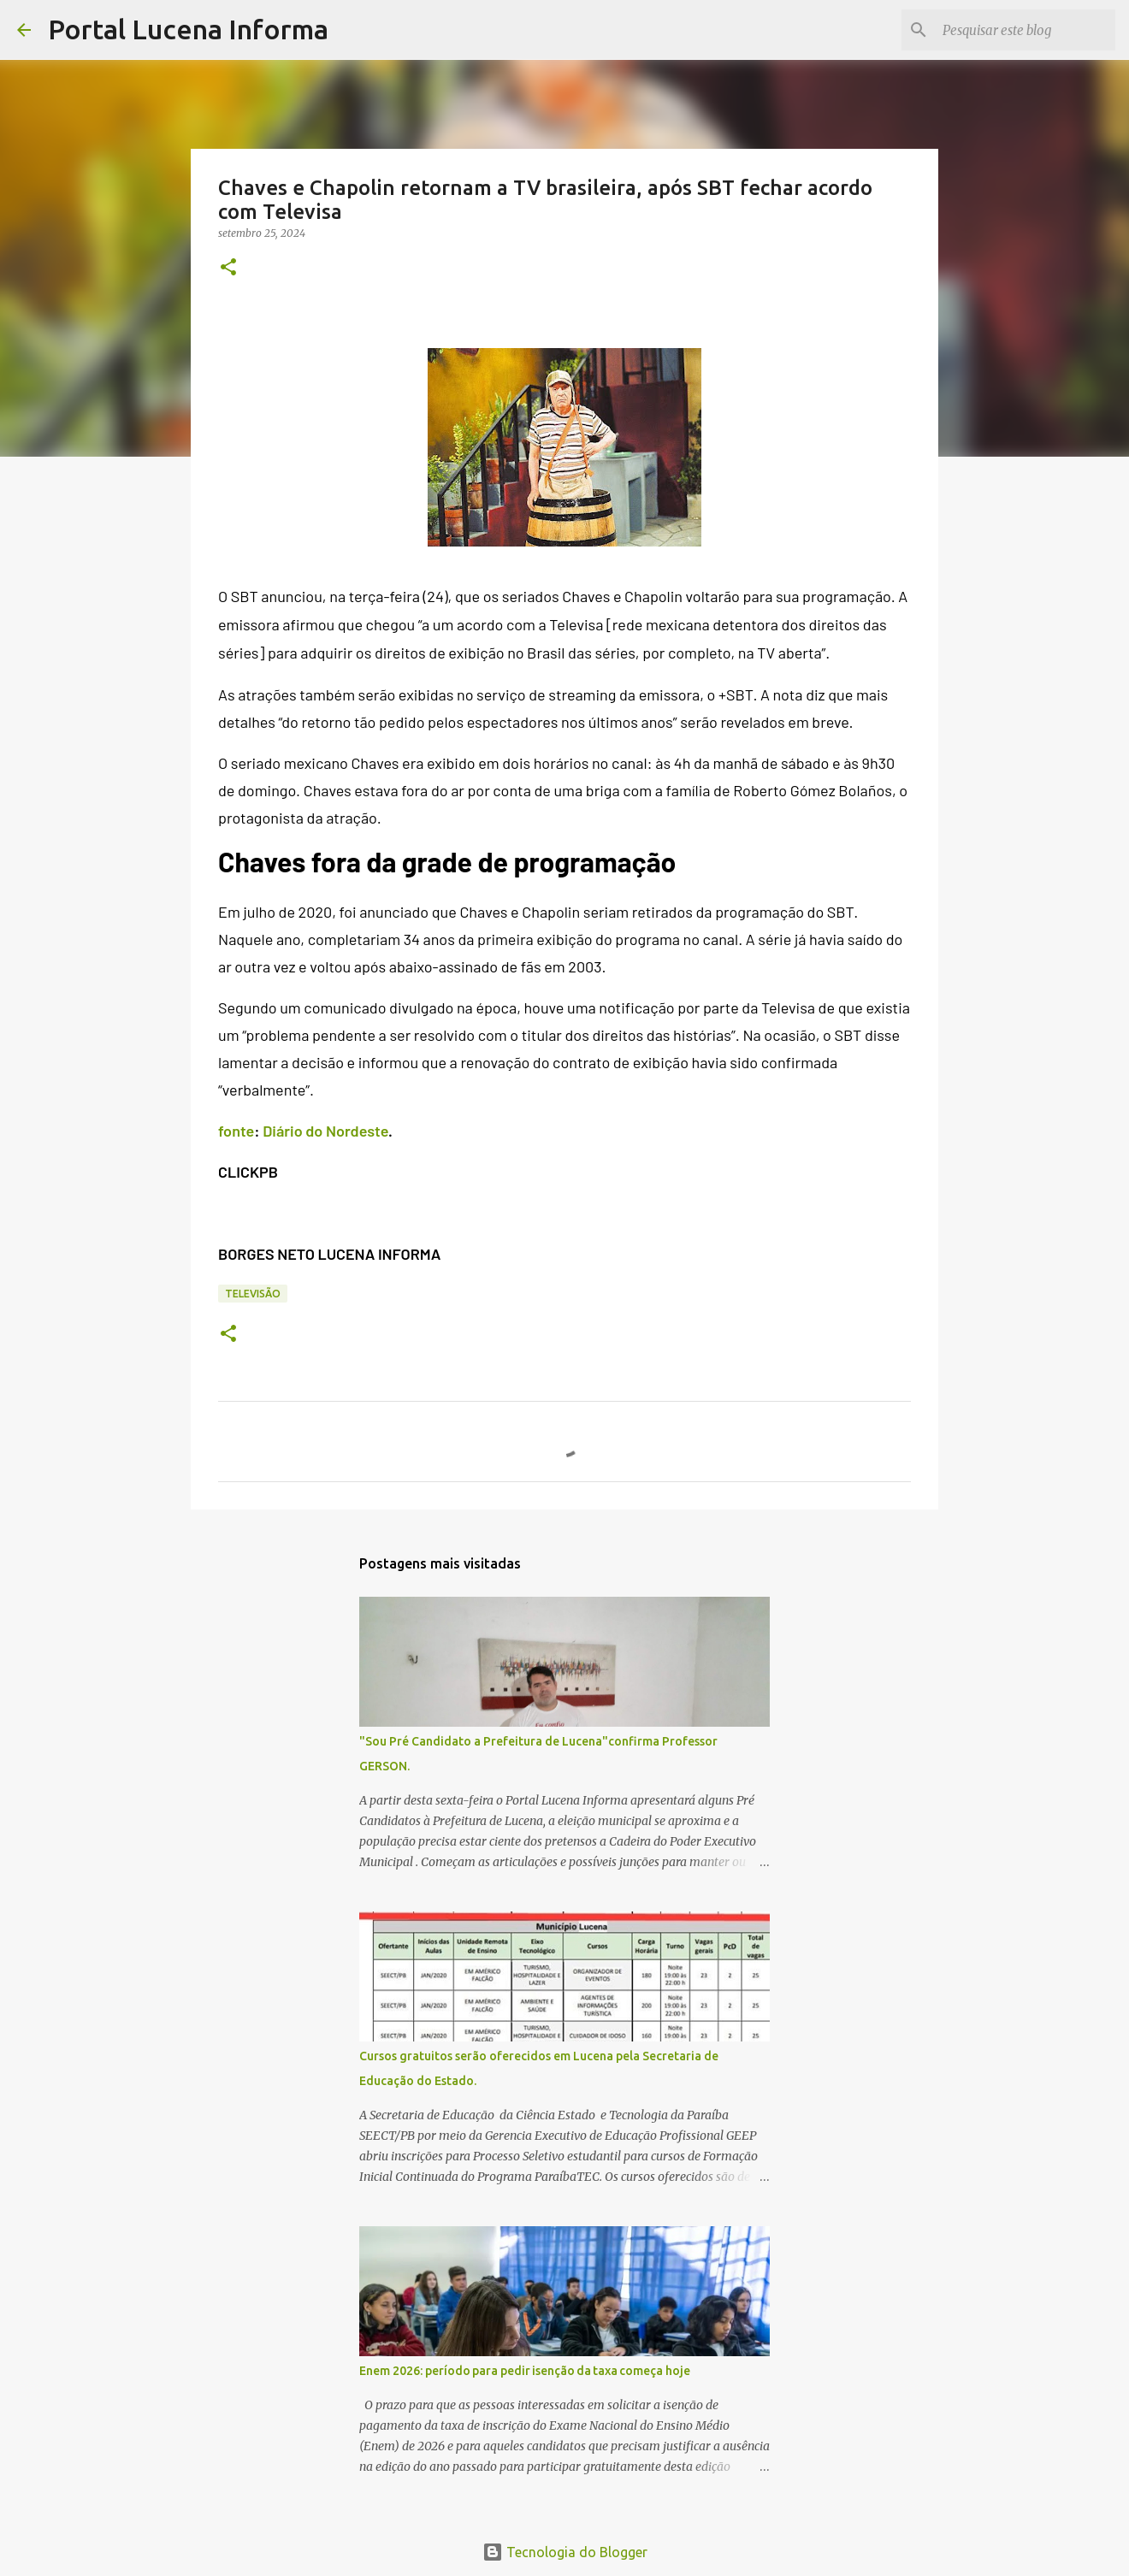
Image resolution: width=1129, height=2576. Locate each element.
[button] (228, 268)
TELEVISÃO (253, 1293)
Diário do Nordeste (325, 1130)
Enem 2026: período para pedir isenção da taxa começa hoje (524, 2371)
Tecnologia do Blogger (564, 2552)
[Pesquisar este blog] (1025, 29)
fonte (236, 1130)
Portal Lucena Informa (188, 29)
